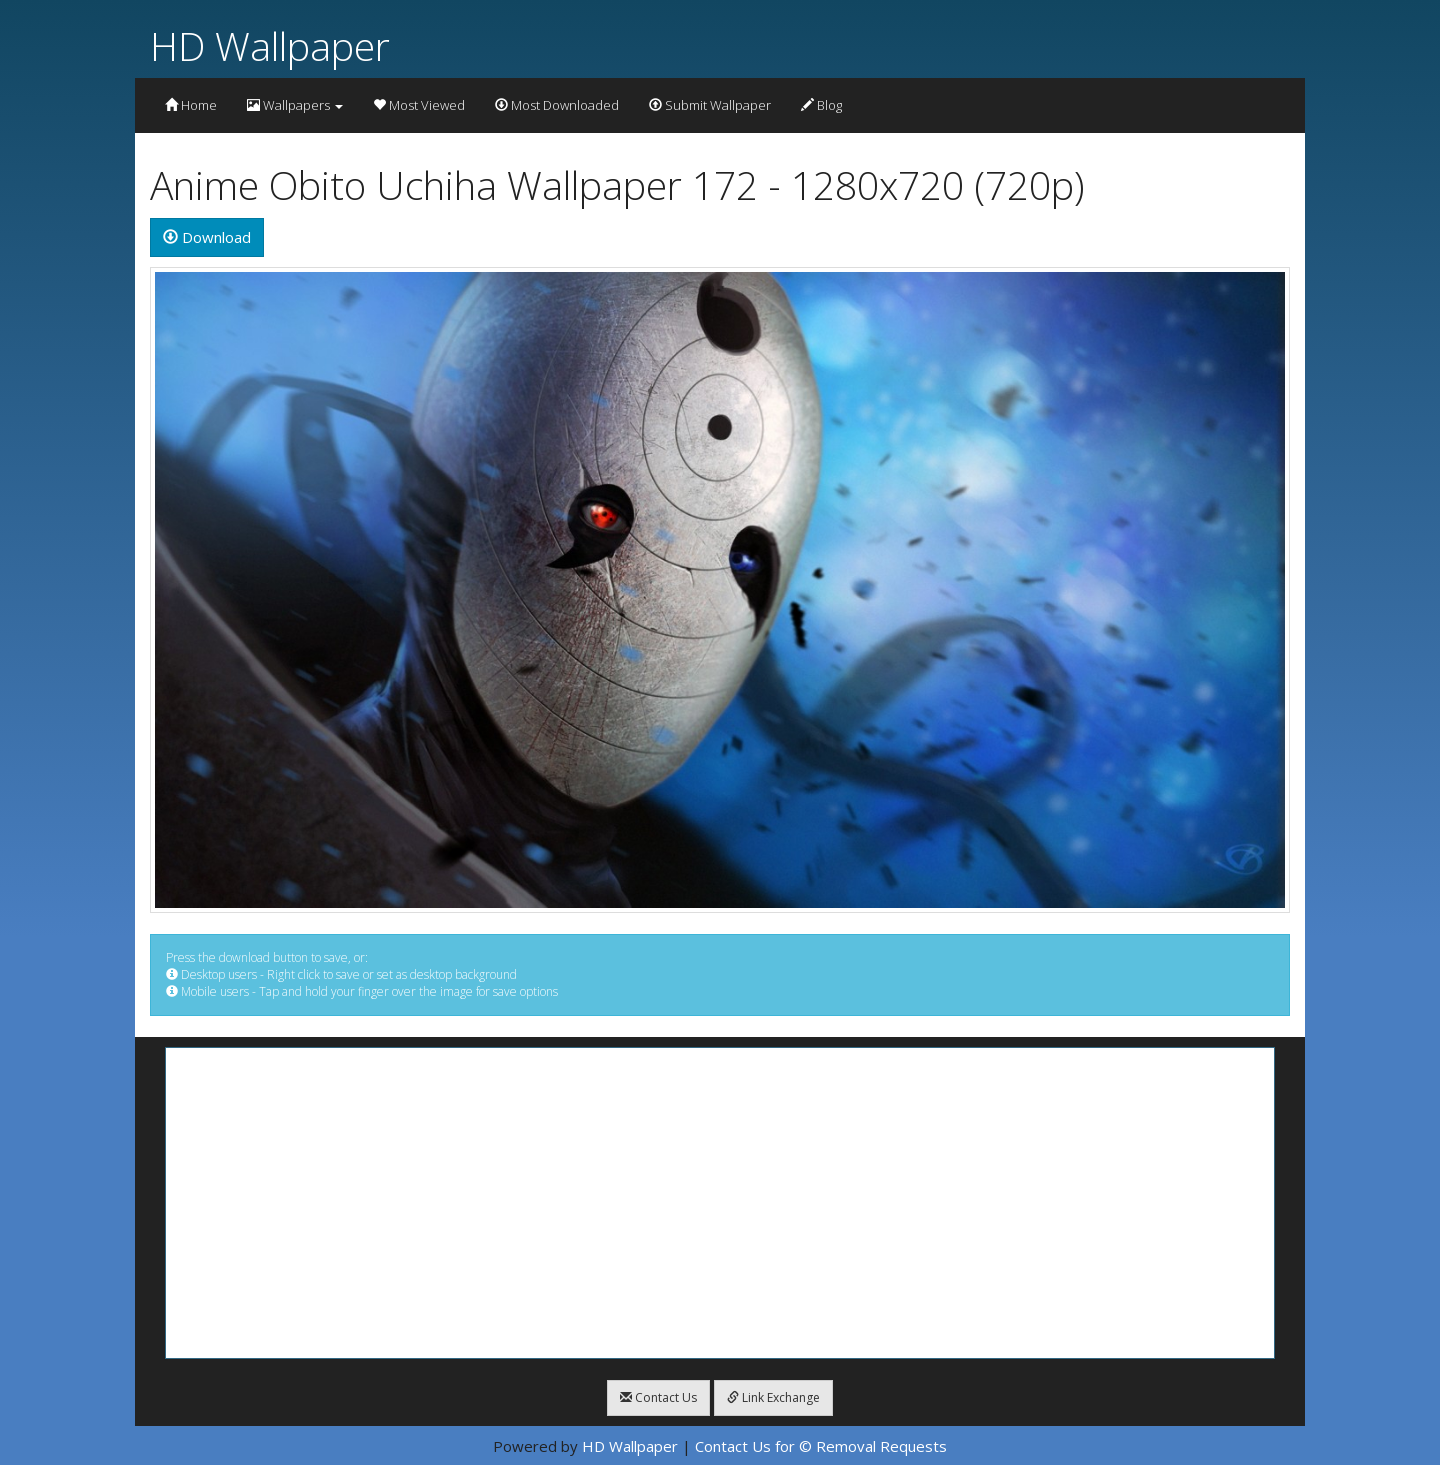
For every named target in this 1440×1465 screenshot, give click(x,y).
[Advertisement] (720, 1203)
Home (191, 105)
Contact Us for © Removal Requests (821, 1446)
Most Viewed (419, 105)
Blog (821, 105)
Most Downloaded (557, 105)
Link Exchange (773, 1397)
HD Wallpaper (270, 45)
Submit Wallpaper (710, 105)
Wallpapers (295, 105)
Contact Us (658, 1397)
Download (207, 237)
